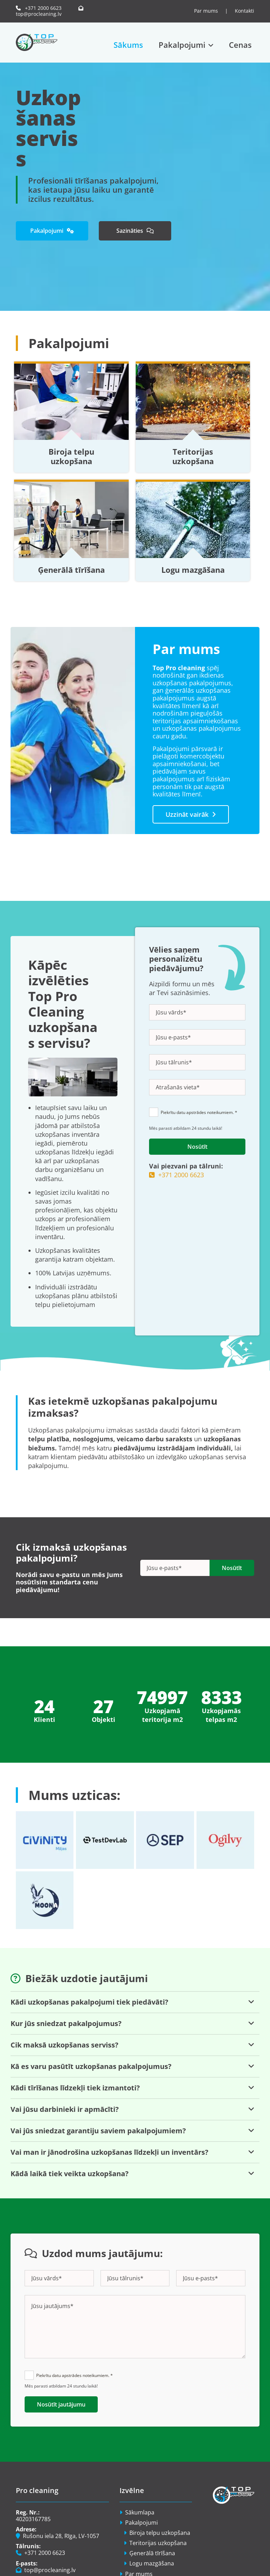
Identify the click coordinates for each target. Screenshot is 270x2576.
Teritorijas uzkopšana (193, 456)
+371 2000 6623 (39, 8)
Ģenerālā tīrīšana (71, 569)
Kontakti (244, 10)
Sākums (128, 44)
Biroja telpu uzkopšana (71, 456)
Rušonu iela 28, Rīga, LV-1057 (57, 2536)
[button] (52, 231)
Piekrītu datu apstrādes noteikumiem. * (199, 1112)
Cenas (240, 44)
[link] (186, 44)
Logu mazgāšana (193, 569)
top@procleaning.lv (51, 11)
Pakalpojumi (182, 44)
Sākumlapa (139, 2512)
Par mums (206, 10)
